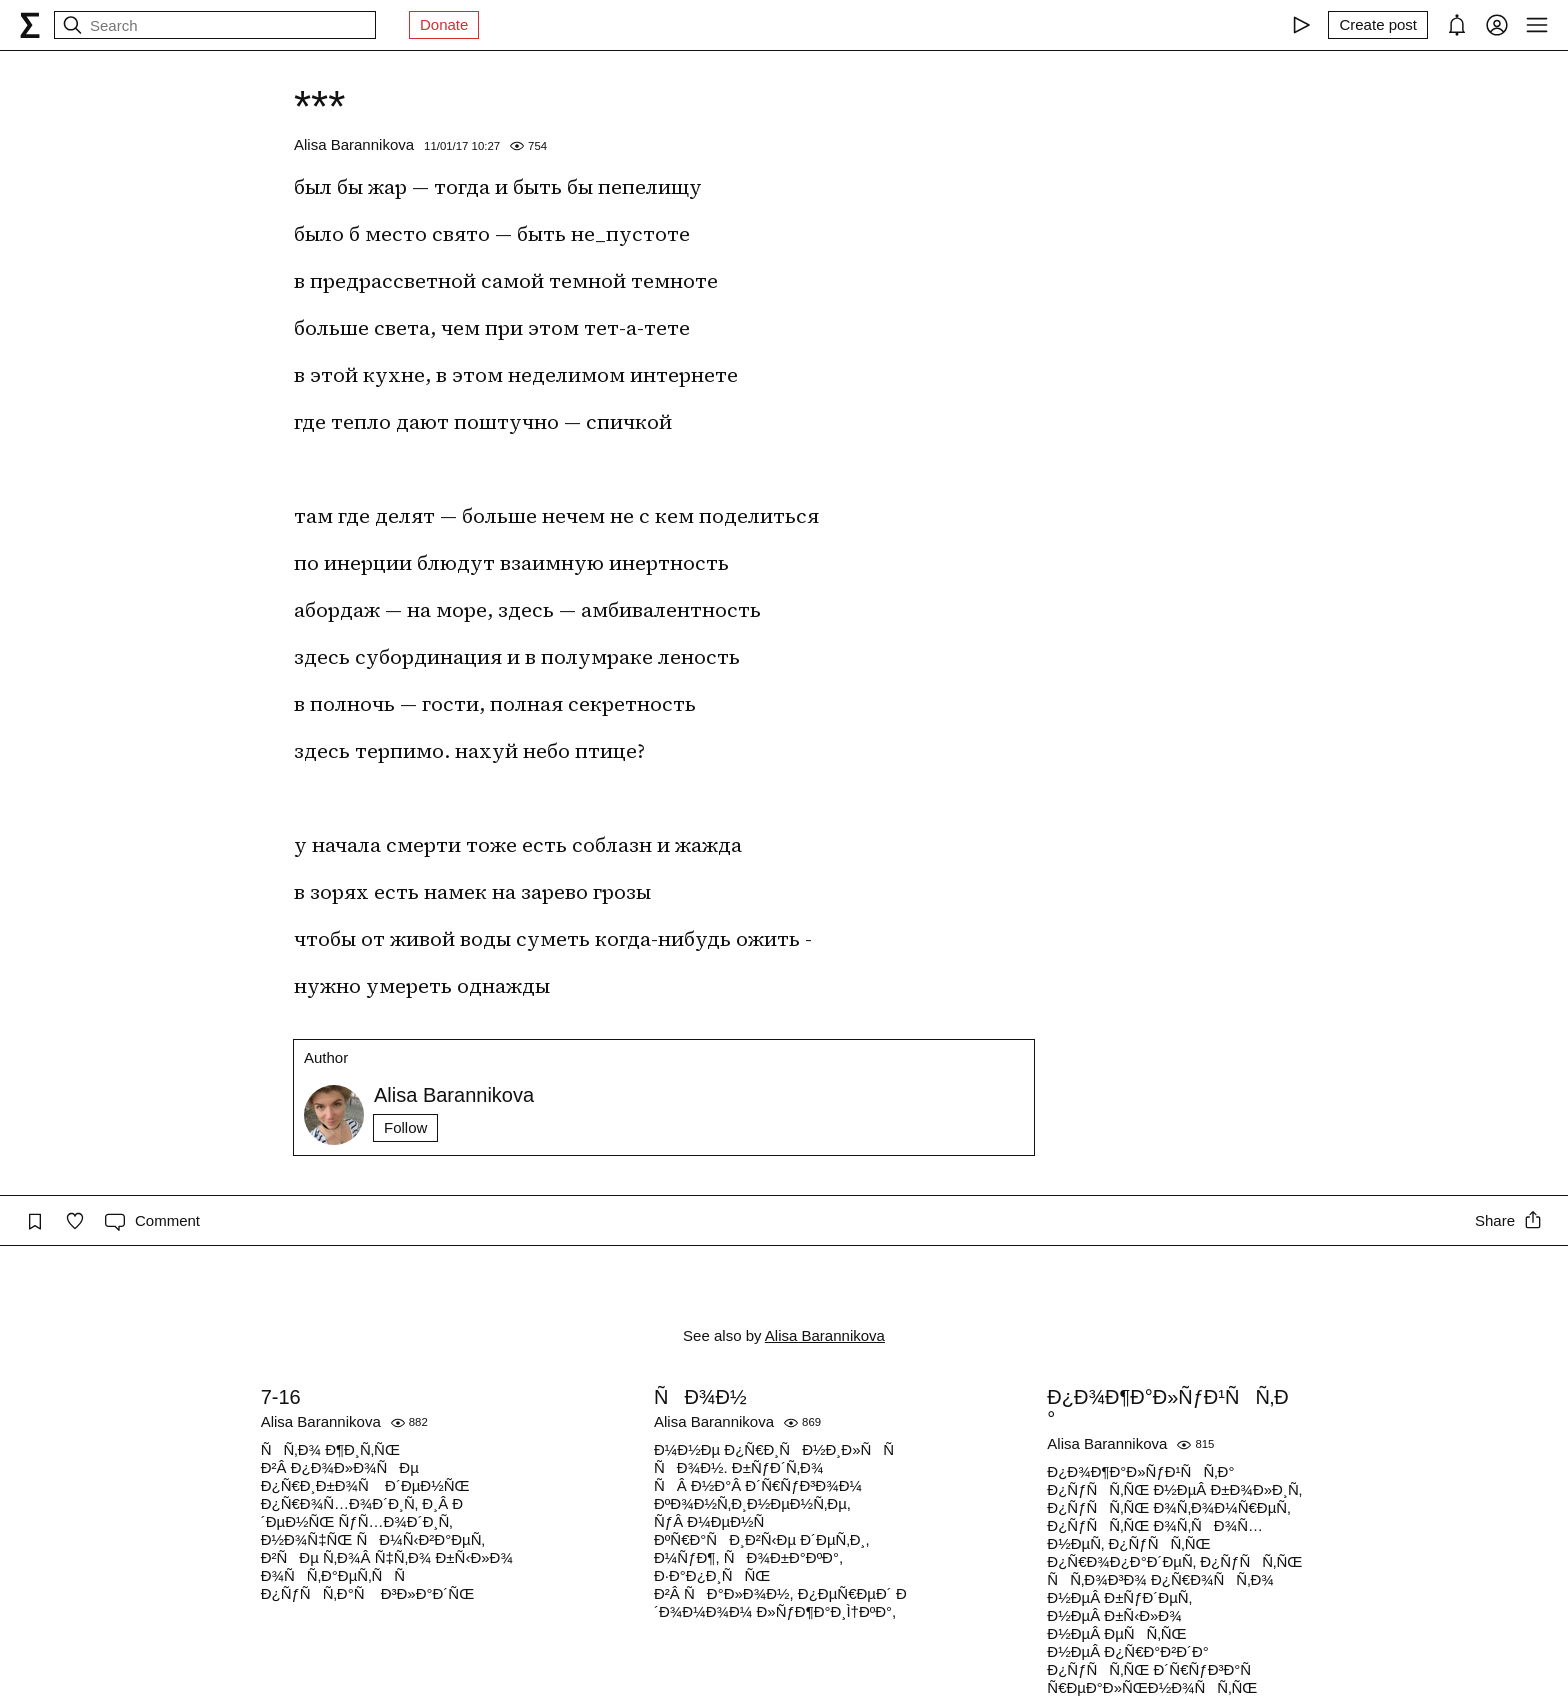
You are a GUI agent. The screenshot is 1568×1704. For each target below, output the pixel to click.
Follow (405, 1127)
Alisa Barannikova (354, 144)
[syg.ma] (30, 25)
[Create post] (1378, 25)
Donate (444, 24)
